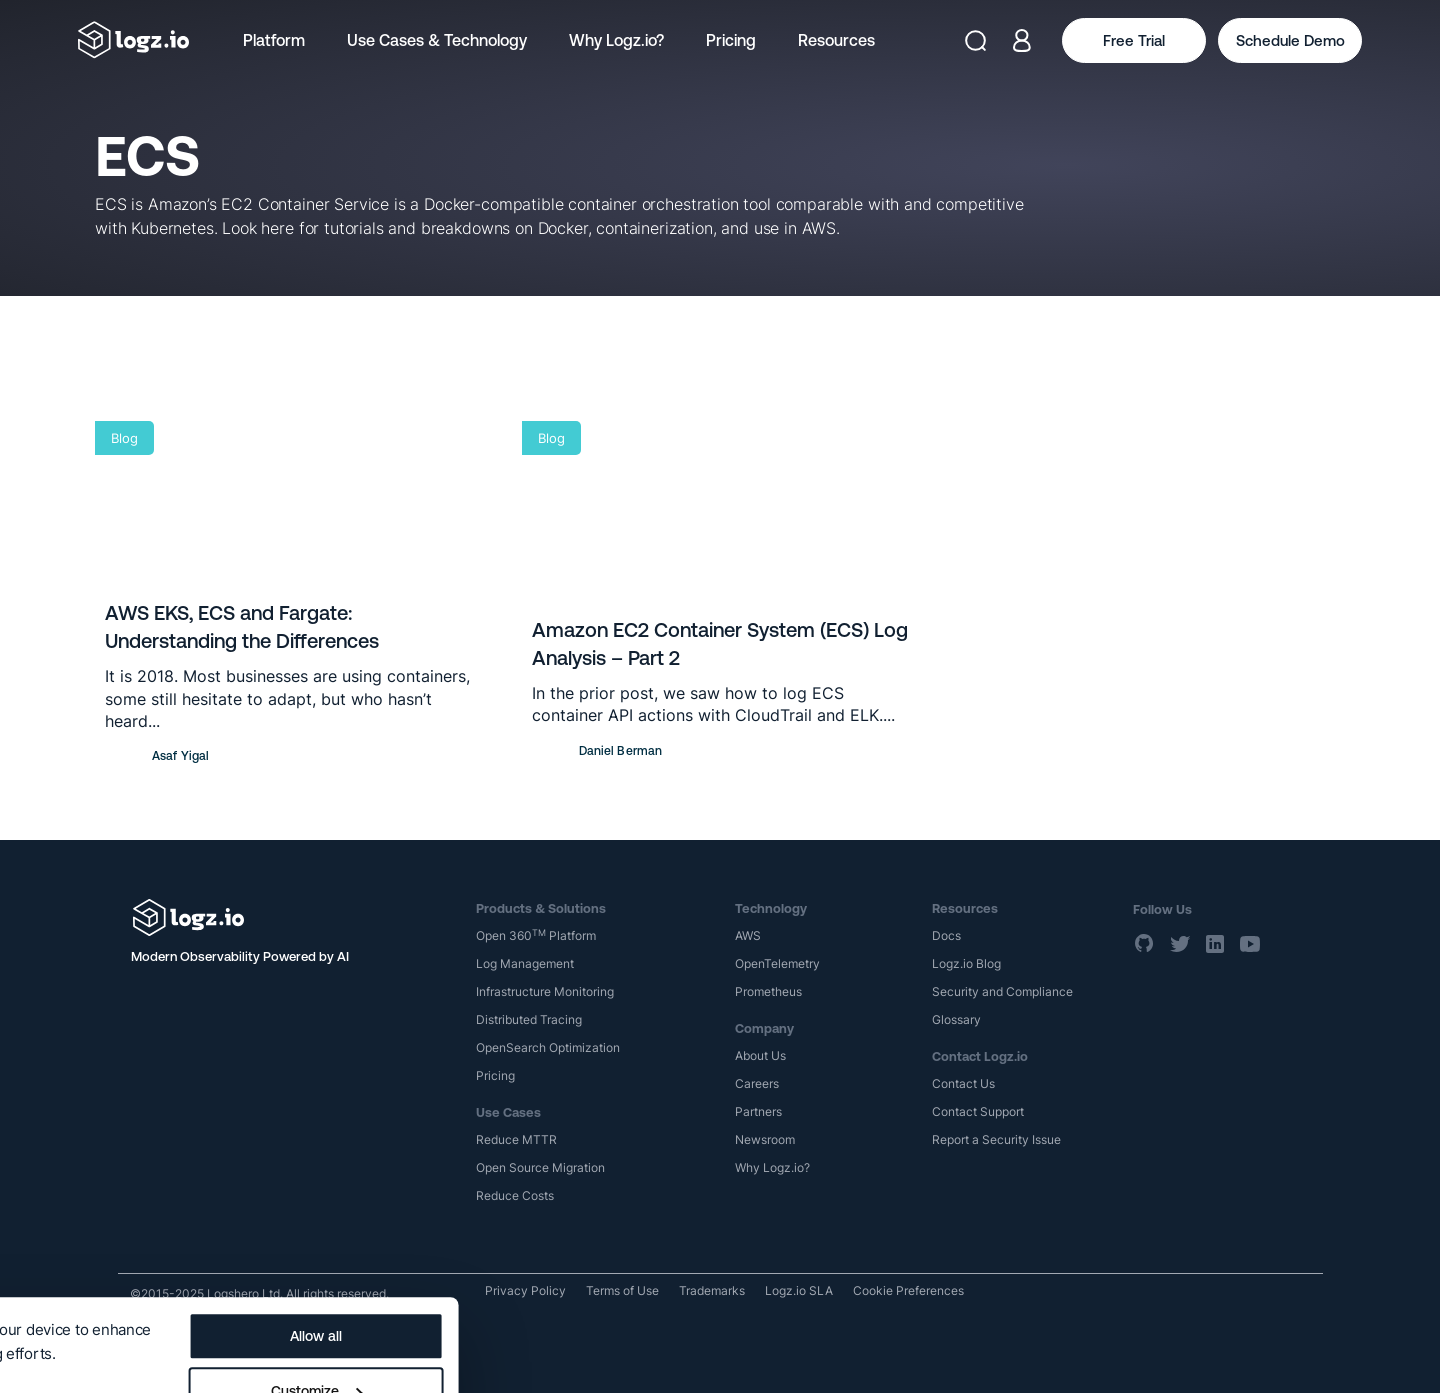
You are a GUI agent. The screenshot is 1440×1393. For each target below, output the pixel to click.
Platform (274, 40)
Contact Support (978, 1111)
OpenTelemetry (777, 963)
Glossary (956, 1019)
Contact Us (963, 1083)
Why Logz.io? (616, 40)
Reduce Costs (515, 1195)
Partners (758, 1111)
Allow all (758, 1244)
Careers (757, 1083)
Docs (946, 935)
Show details (62, 1295)
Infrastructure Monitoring (545, 991)
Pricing (731, 40)
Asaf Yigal (180, 756)
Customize (758, 1299)
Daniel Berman (621, 751)
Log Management (525, 963)
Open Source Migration (540, 1167)
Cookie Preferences (908, 1290)
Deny (757, 1354)
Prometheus (768, 991)
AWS (748, 935)
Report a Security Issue (996, 1139)
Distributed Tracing (529, 1019)
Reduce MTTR (516, 1139)
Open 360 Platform (536, 935)
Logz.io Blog (966, 963)
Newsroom (765, 1139)
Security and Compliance (1002, 991)
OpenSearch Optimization (548, 1047)
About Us (760, 1055)
